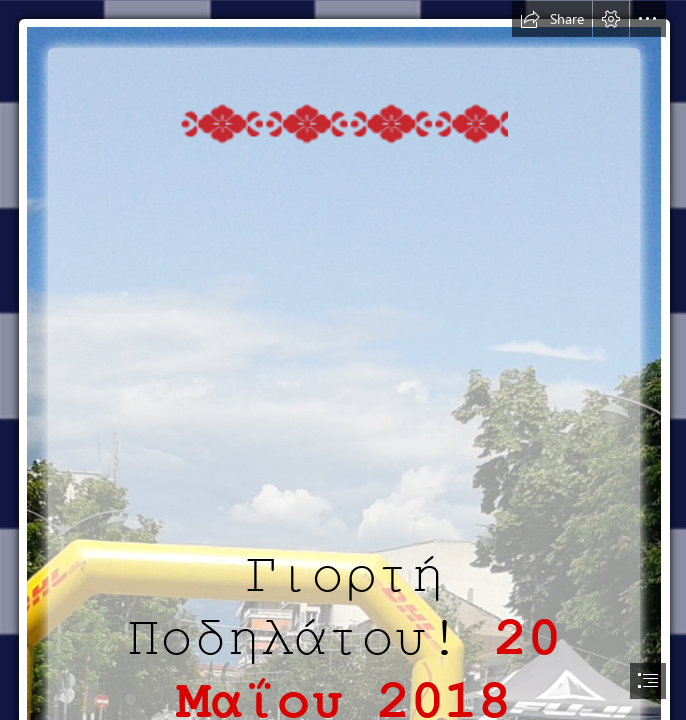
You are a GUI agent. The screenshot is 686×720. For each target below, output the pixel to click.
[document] (343, 360)
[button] (552, 19)
